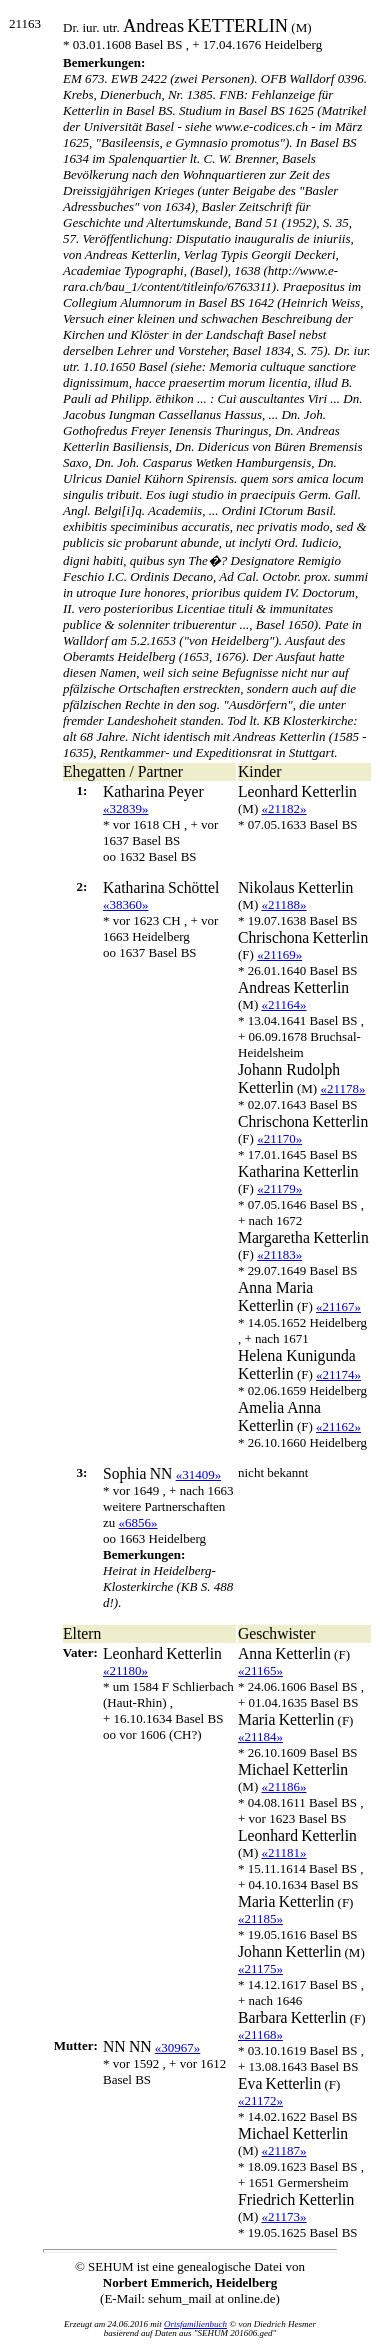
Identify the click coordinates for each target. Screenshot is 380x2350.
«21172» (260, 2100)
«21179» (279, 1188)
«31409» (199, 1474)
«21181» (283, 1852)
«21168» (260, 2034)
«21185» (260, 1918)
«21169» (279, 954)
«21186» (283, 1786)
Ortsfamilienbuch (195, 2324)
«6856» (138, 1522)
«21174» (338, 1374)
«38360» (126, 904)
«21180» (125, 1670)
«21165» (260, 1670)
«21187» (283, 2150)
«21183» (279, 1254)
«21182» (283, 808)
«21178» (342, 1088)
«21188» (283, 904)
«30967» (178, 2047)
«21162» (338, 1426)
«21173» (283, 2216)
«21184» (260, 1736)
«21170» (279, 1138)
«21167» (338, 1306)
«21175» (260, 1968)
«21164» (283, 1004)
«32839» (126, 808)
